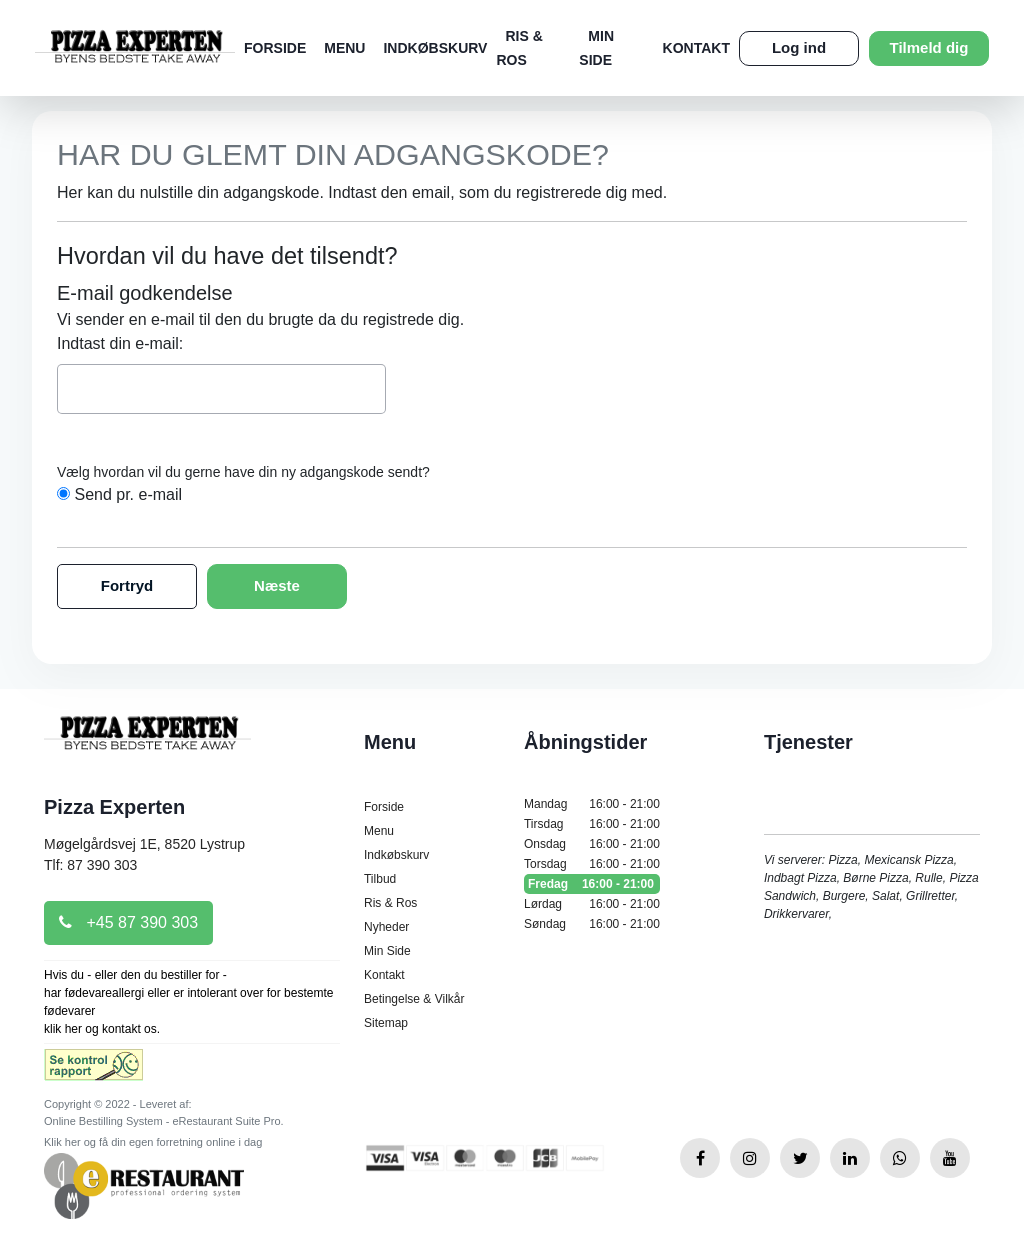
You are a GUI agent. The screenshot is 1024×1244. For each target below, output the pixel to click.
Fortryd (127, 585)
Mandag (592, 804)
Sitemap (386, 1023)
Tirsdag (592, 824)
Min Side (387, 951)
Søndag (592, 924)
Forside (275, 48)
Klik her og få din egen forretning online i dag (153, 1142)
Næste (277, 585)
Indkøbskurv (435, 48)
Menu (344, 48)
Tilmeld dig (929, 47)
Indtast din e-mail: (120, 343)
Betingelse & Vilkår (414, 999)
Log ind (799, 47)
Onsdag (592, 844)
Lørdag (592, 904)
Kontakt (696, 48)
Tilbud (380, 879)
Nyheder (386, 927)
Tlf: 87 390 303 (90, 865)
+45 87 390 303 (128, 922)
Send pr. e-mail (128, 494)
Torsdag (592, 864)
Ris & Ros (390, 903)
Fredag (592, 884)
